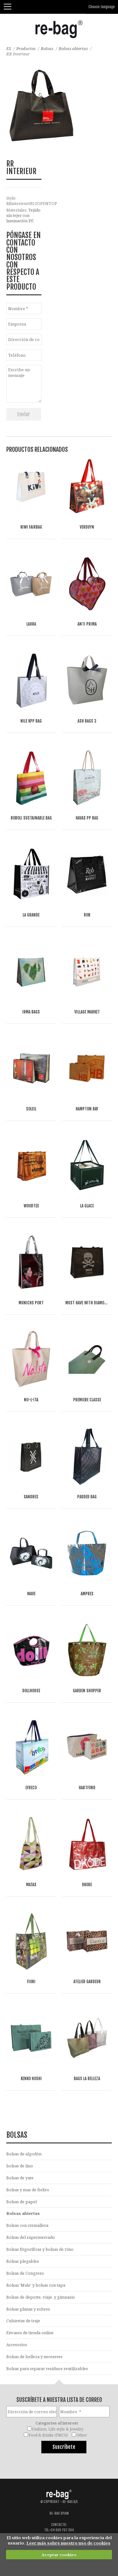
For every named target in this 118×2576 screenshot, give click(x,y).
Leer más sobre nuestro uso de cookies (68, 2543)
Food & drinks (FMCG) (48, 2434)
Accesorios (16, 2344)
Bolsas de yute (20, 2178)
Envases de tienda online (30, 2332)
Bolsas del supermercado (30, 2237)
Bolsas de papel (21, 2201)
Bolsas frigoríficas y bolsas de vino (39, 2249)
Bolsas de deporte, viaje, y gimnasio (40, 2297)
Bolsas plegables (22, 2261)
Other (82, 2434)
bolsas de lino (19, 2166)
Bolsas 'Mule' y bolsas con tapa (35, 2285)
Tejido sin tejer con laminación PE (23, 215)
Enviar (23, 414)
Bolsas (47, 48)
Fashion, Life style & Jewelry (57, 2428)
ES (8, 48)
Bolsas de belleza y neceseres (34, 2356)
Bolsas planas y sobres (28, 2309)
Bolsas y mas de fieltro (27, 2190)
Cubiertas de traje (23, 2321)
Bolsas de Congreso (25, 2273)
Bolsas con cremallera (27, 2225)
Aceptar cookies (59, 2554)
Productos (25, 48)
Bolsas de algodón (23, 2154)
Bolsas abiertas (73, 48)
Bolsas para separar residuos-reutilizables (47, 2368)
